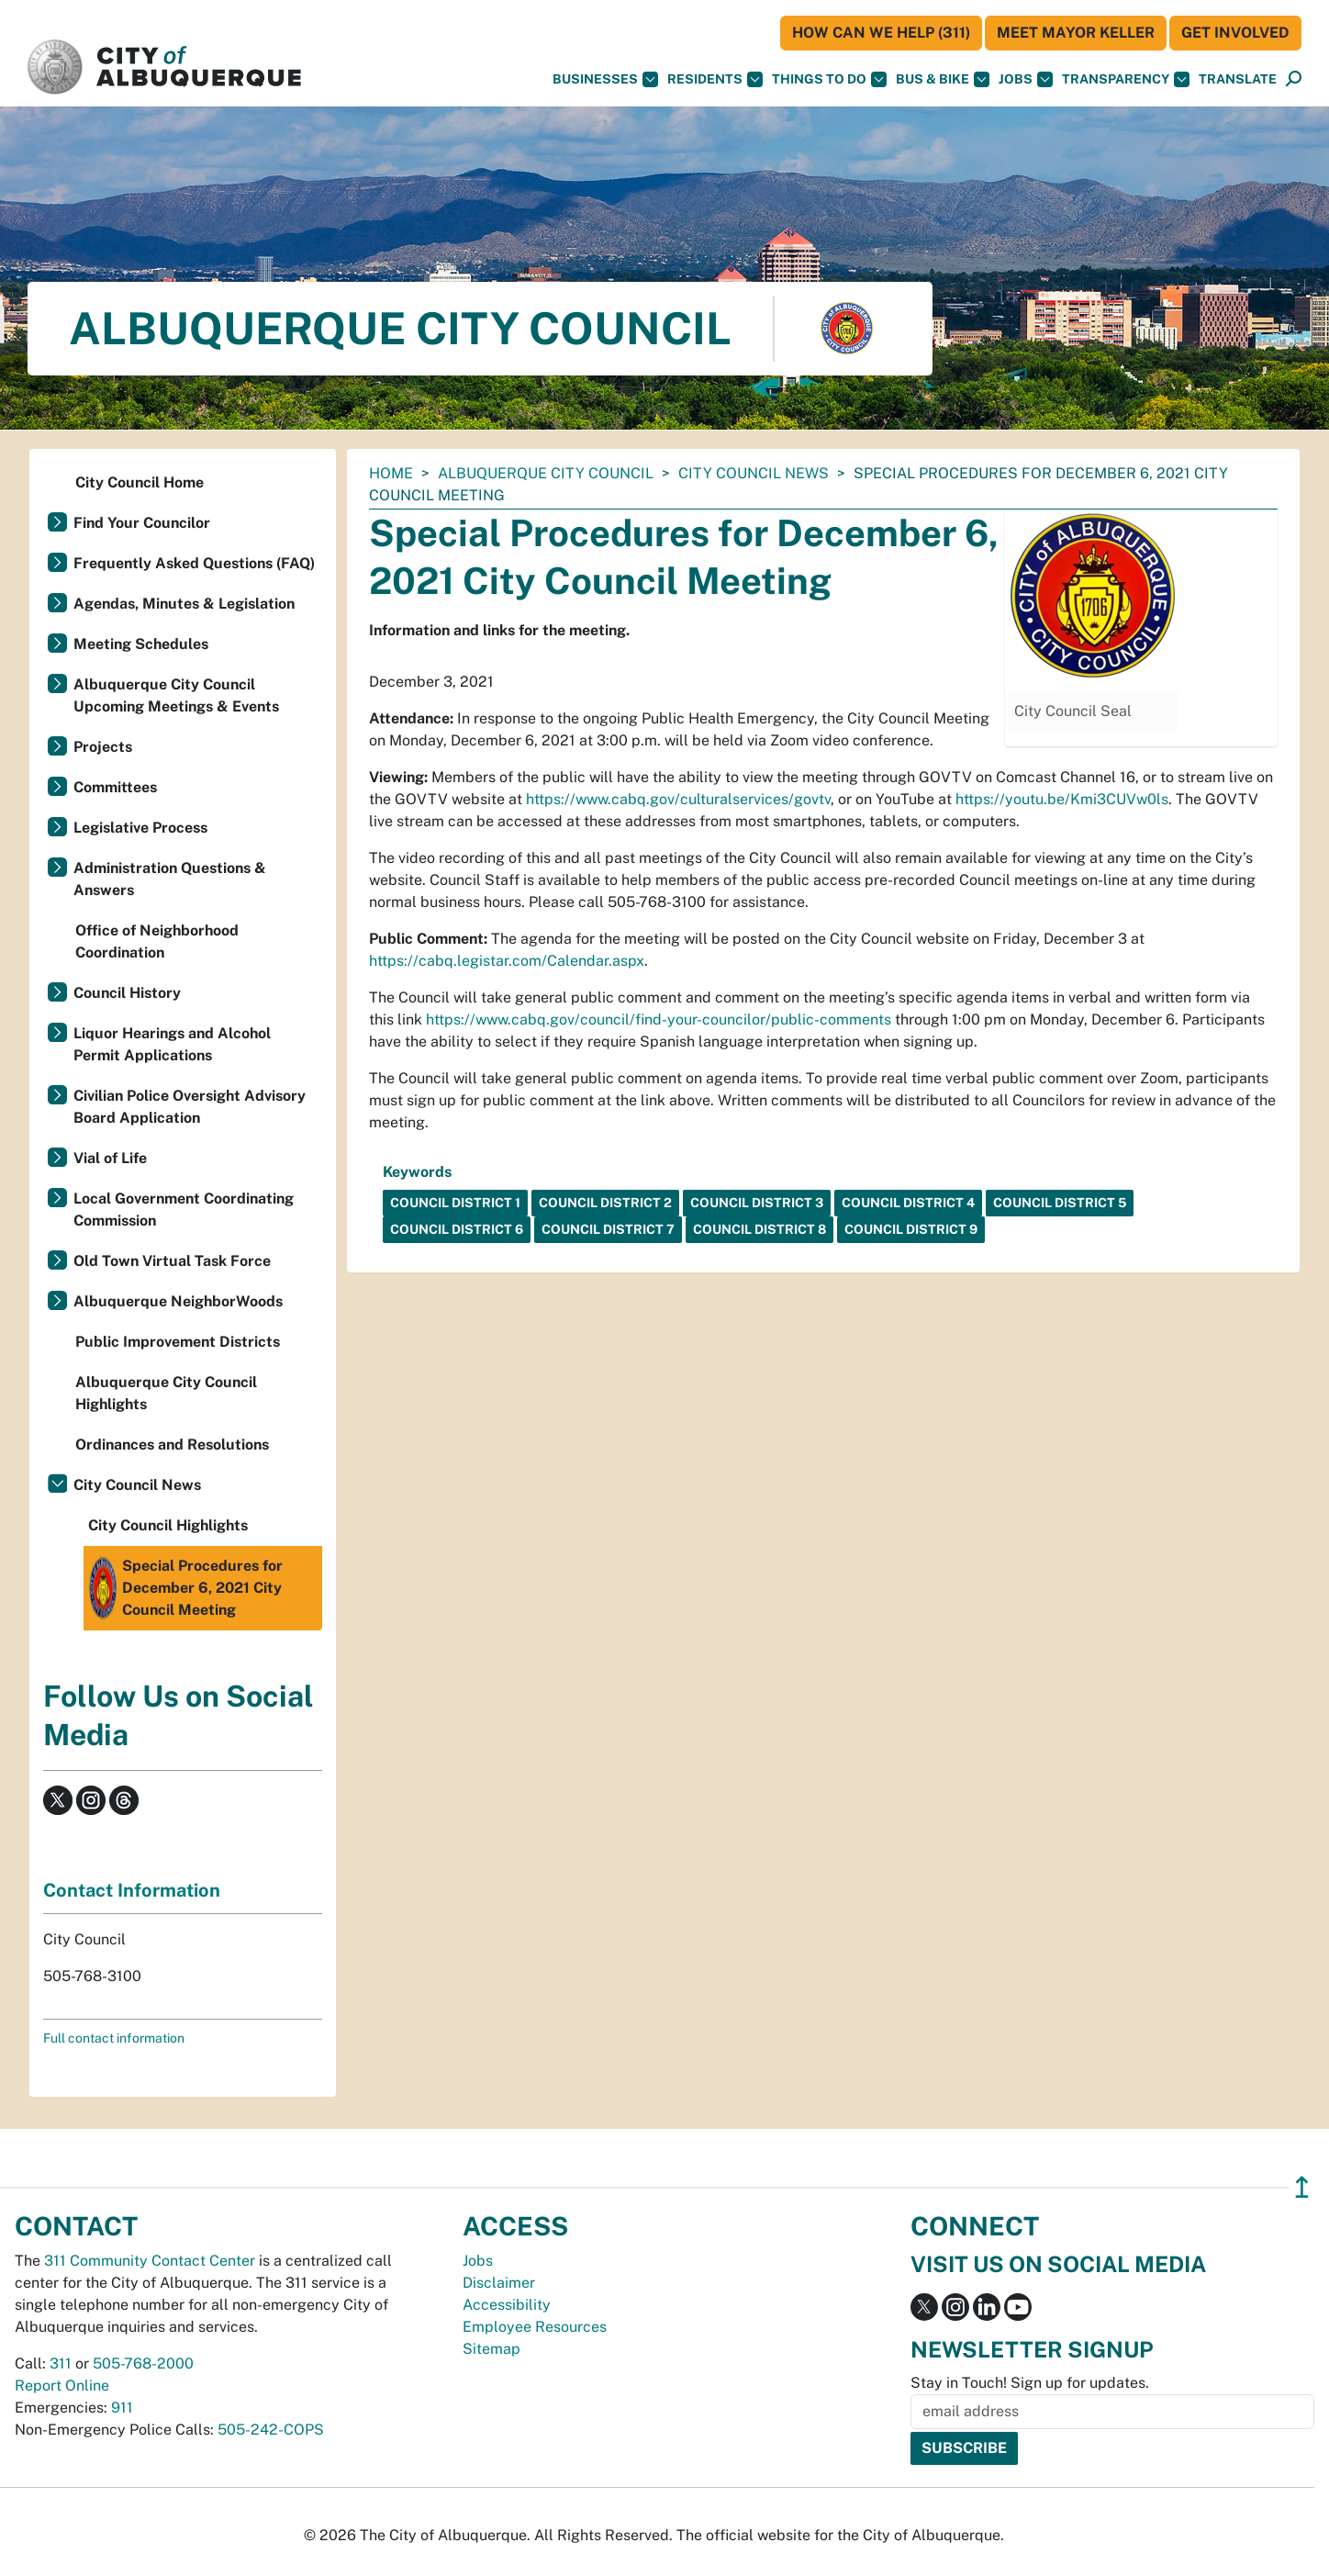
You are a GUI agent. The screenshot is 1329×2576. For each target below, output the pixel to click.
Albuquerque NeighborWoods (178, 1301)
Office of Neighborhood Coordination (157, 941)
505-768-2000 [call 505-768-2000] (143, 2363)
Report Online (62, 2385)
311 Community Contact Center (149, 2260)
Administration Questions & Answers (169, 879)
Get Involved (1235, 32)
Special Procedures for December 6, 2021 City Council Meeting (185, 1588)
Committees (115, 787)
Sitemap (491, 2349)
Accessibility (507, 2304)
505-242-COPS (271, 2429)
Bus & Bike (942, 79)
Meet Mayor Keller (1076, 32)
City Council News (753, 473)
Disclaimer (499, 2282)
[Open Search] (1293, 79)
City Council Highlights (168, 1525)
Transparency (1125, 79)
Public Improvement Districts (177, 1341)
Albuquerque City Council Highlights (166, 1393)
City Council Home (139, 482)
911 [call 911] (122, 2407)
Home (391, 473)
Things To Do (829, 79)
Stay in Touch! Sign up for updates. (1029, 2382)
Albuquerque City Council (545, 473)
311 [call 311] (61, 2363)
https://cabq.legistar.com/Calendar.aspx (506, 960)
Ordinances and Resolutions (172, 1444)
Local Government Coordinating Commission (183, 1209)
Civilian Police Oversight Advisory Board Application (189, 1106)
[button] (1238, 79)
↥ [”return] (1302, 2187)
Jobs (1026, 79)
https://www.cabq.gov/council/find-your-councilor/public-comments (658, 1019)
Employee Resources (535, 2326)
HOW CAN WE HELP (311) (881, 32)
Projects (102, 747)
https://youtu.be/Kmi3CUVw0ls (1061, 799)
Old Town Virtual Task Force (172, 1261)
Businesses (605, 79)
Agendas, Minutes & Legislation (184, 603)
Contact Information (131, 1890)
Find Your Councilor (141, 523)
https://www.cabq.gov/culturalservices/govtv (678, 799)
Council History (127, 993)
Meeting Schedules (140, 644)
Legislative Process (140, 827)
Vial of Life (110, 1158)
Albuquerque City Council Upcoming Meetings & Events (176, 695)
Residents (715, 79)
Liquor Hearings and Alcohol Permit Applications (172, 1044)
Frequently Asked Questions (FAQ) (194, 563)
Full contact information (113, 2038)
